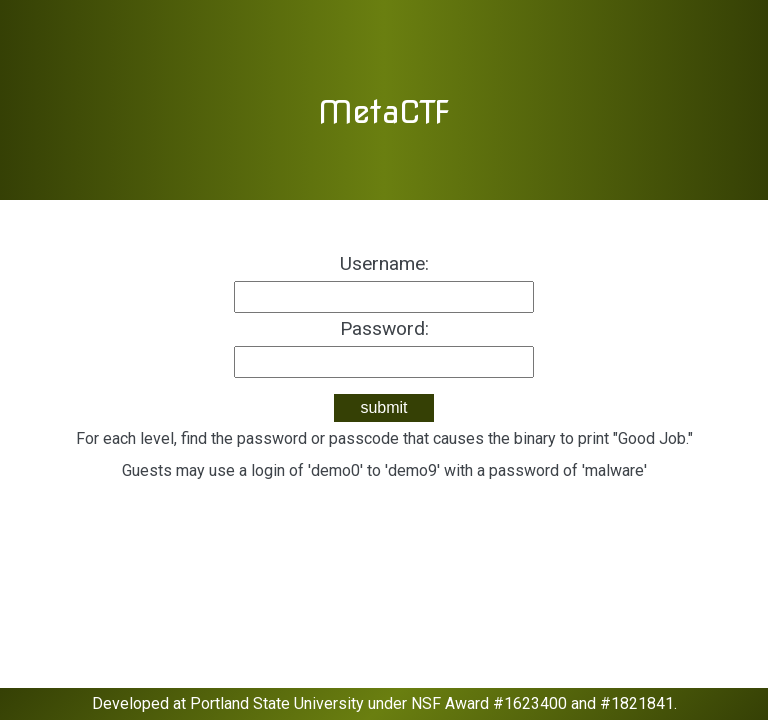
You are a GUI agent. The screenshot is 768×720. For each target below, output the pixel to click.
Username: (384, 263)
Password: (384, 328)
